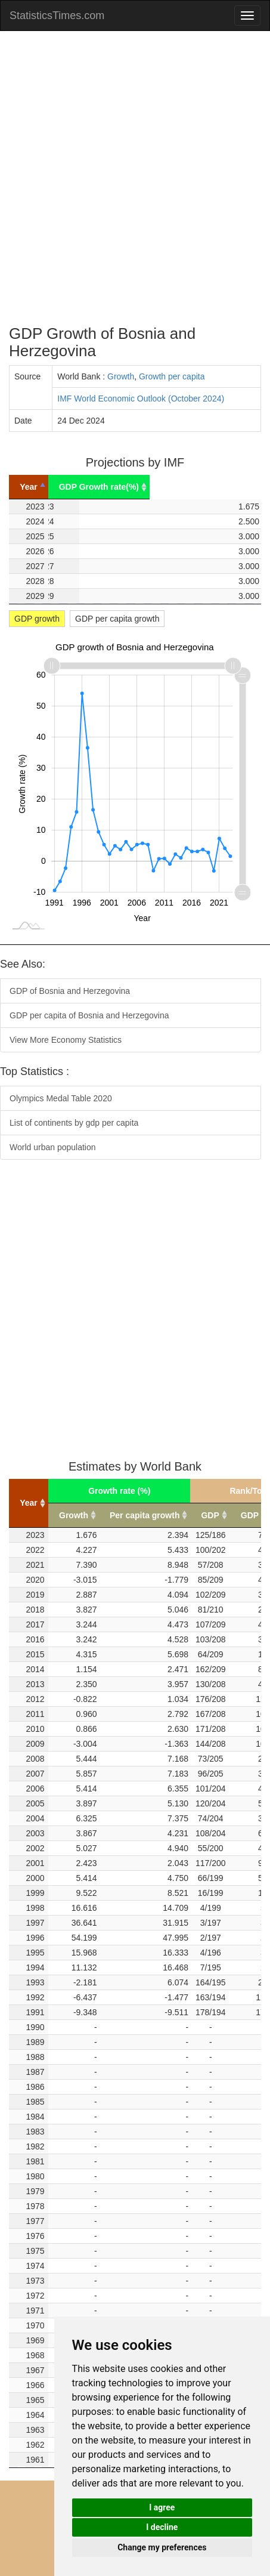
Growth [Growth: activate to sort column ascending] (73, 1515)
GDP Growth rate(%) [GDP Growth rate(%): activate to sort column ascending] (170, 487)
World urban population (53, 1147)
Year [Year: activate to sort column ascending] (29, 1503)
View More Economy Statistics (66, 1040)
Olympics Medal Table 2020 (61, 1098)
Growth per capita (172, 376)
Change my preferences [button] (161, 2547)
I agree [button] (162, 2507)
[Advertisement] (135, 178)
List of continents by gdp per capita (74, 1123)
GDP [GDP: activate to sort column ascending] (210, 1515)
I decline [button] (162, 2527)
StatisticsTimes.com (57, 15)
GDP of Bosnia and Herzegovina (70, 991)
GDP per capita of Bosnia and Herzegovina (89, 1015)
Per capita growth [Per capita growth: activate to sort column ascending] (144, 1515)
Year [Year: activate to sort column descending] (44, 487)
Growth (120, 376)
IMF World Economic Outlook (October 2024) (140, 398)
